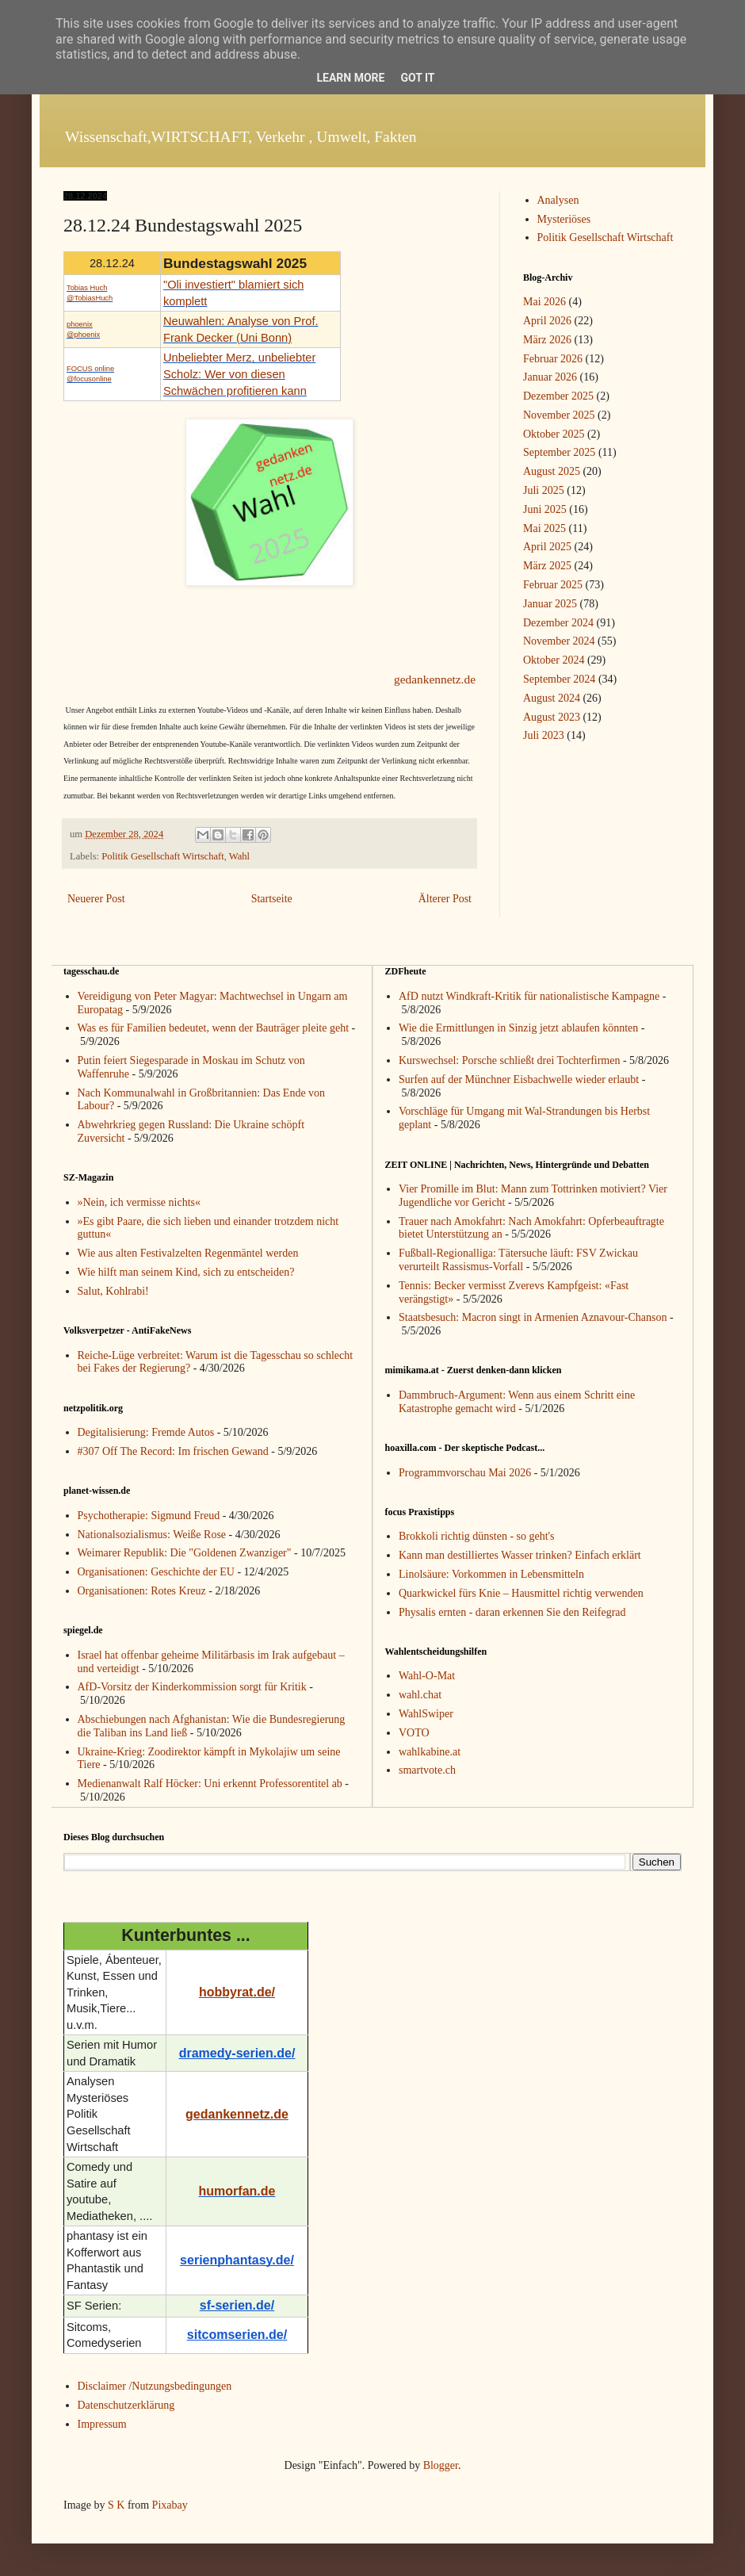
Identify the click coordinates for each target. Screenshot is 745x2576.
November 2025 (559, 415)
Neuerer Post (96, 899)
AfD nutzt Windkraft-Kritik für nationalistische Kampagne (529, 996)
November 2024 (559, 641)
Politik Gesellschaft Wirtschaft (162, 856)
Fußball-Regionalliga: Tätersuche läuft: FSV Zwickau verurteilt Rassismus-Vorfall (518, 1260)
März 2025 (547, 566)
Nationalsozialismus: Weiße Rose (152, 1535)
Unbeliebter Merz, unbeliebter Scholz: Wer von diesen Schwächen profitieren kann (239, 373)
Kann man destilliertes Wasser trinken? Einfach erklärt (520, 1555)
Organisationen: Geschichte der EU (156, 1572)
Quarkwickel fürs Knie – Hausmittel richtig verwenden (521, 1593)
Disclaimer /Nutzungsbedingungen (155, 2386)
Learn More (350, 77)
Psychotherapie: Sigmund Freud (149, 1515)
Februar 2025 (553, 585)
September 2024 (559, 679)
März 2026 (547, 340)
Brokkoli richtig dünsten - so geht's (477, 1536)
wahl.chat (420, 1695)
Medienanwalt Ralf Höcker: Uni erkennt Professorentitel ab (210, 1783)
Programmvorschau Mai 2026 (465, 1473)
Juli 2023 (543, 735)
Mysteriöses (564, 219)
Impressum (102, 2424)
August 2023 (551, 717)
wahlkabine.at (429, 1752)
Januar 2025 (550, 604)
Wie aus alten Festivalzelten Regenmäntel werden (188, 1253)
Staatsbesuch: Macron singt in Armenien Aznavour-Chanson (533, 1317)
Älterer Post (445, 899)
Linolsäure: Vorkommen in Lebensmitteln (491, 1574)
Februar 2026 (553, 359)
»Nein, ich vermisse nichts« (139, 1202)
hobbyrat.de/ (237, 1992)
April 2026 (547, 321)
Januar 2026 (550, 377)
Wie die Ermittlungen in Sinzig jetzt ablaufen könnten (518, 1028)
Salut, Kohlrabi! (113, 1291)
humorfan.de (237, 2191)
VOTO (414, 1733)
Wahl (239, 856)
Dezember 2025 (558, 396)
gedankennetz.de (435, 679)
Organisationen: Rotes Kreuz (142, 1591)
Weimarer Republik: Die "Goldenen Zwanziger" (185, 1553)
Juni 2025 (545, 509)
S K (116, 2505)
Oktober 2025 (553, 434)
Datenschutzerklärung (126, 2405)
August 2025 (551, 471)
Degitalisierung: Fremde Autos (146, 1432)
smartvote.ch (427, 1770)
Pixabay (170, 2505)
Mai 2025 (544, 528)
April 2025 (547, 547)
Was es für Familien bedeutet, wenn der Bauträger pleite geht (214, 1028)
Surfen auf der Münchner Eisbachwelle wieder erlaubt (519, 1079)
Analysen (558, 200)
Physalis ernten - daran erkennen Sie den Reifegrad (512, 1612)
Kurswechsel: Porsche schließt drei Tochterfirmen (509, 1060)
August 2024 (551, 698)
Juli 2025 (543, 490)
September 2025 (559, 452)
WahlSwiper (426, 1714)
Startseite (271, 899)
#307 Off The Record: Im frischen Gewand (173, 1451)
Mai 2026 (544, 302)
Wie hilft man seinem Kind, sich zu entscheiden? (186, 1272)
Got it (417, 77)
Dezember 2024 (558, 623)
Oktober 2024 (553, 660)
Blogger (440, 2465)
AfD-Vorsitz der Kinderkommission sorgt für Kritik (192, 1687)
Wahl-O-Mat (427, 1676)
